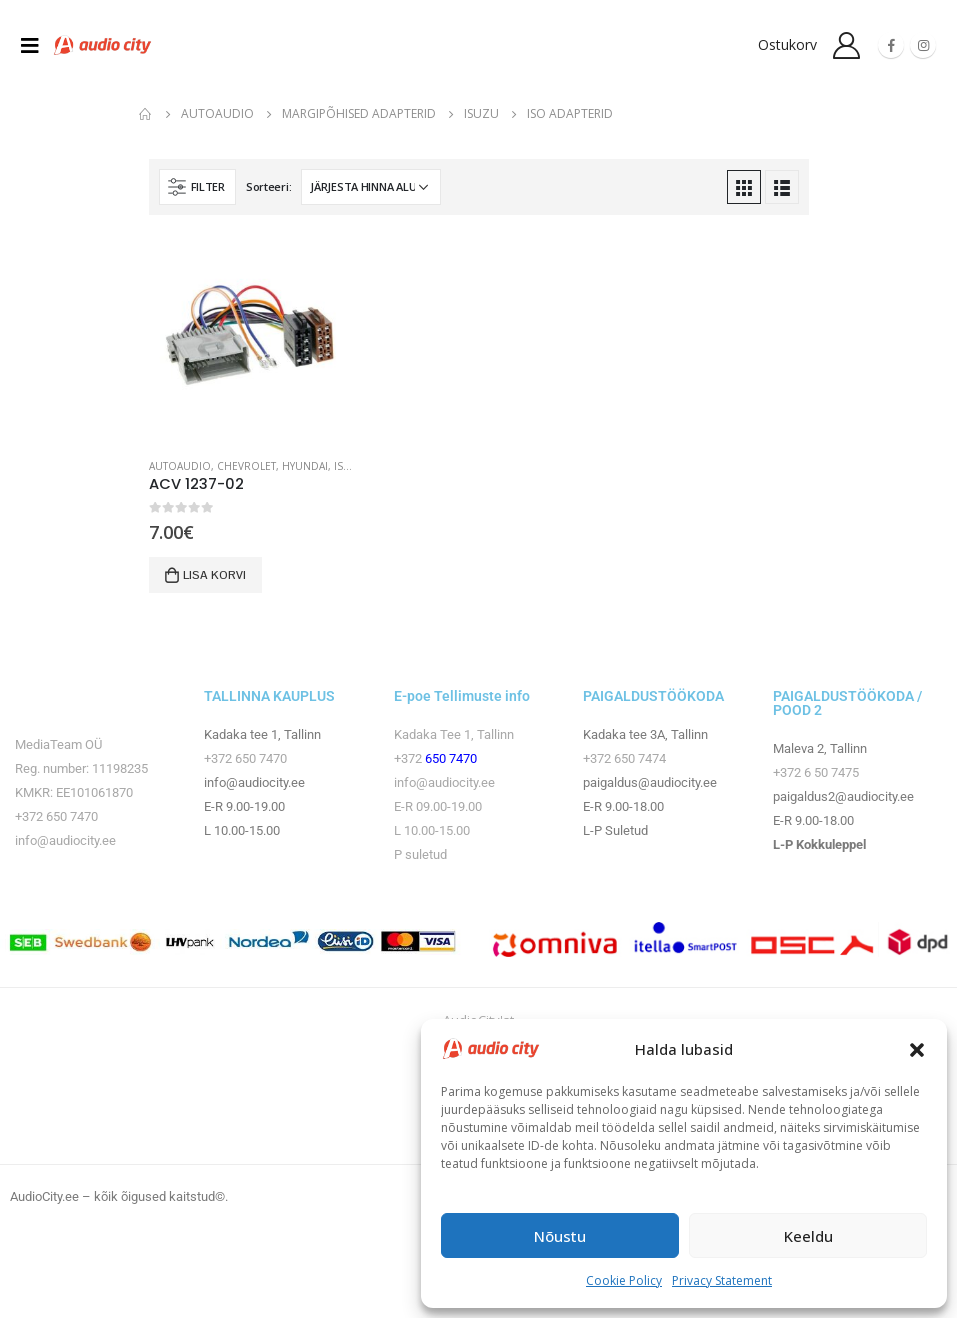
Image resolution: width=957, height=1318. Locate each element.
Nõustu (560, 1236)
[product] (252, 338)
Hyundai (305, 466)
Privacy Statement (722, 1280)
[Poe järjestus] (371, 187)
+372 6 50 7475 (816, 772)
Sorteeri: (269, 186)
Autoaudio (180, 466)
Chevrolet (246, 466)
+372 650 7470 (56, 816)
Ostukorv (787, 44)
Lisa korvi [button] (214, 575)
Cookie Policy (624, 1280)
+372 (409, 758)
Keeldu (808, 1236)
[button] (917, 1049)
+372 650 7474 (624, 758)
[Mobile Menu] (36, 45)
